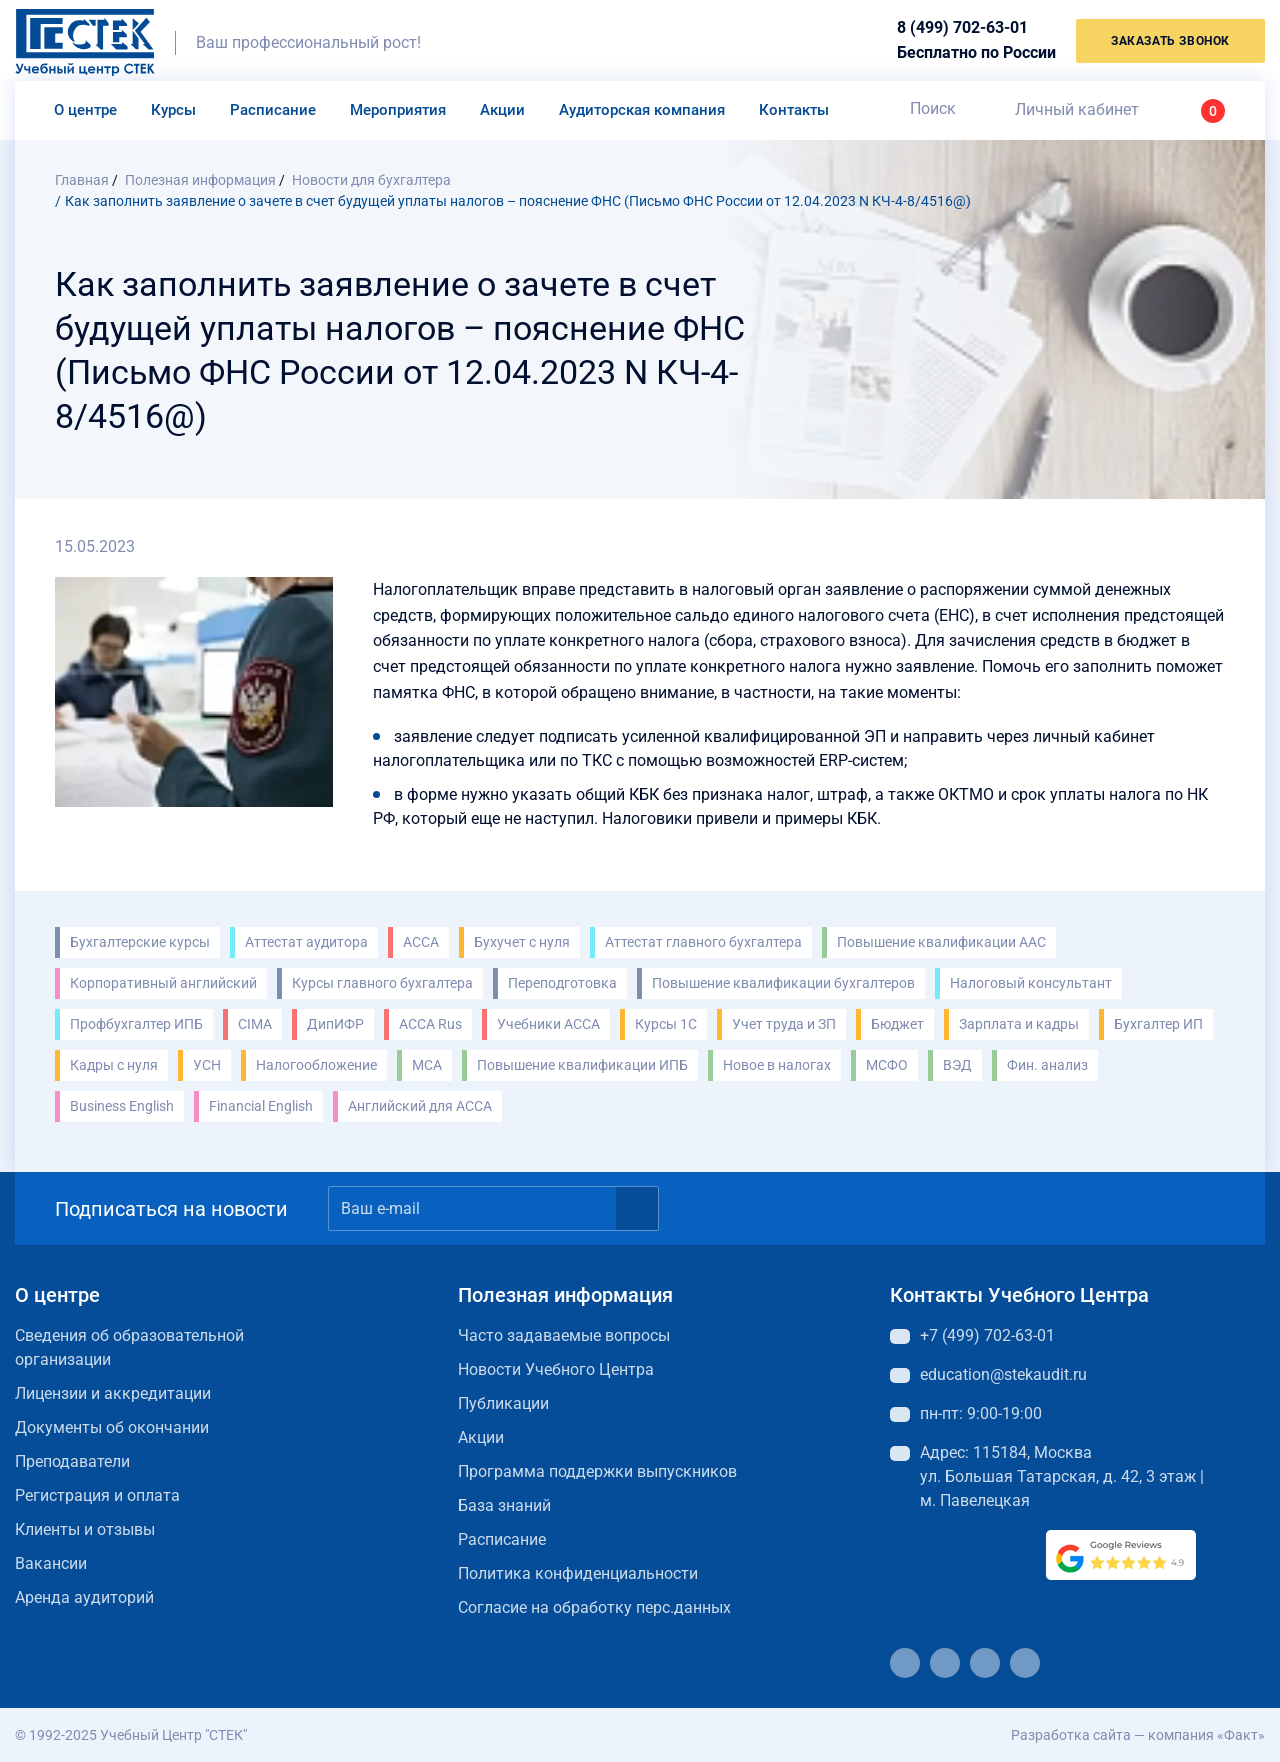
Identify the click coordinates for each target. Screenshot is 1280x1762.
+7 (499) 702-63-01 (987, 1335)
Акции (502, 110)
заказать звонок (1170, 41)
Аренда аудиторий (84, 1597)
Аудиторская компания (642, 110)
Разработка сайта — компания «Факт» (1138, 1735)
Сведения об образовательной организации (129, 1347)
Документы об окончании (112, 1427)
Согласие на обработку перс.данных (594, 1607)
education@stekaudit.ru (1003, 1374)
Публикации (503, 1403)
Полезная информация (565, 1295)
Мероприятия (398, 110)
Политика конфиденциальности (578, 1573)
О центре (85, 110)
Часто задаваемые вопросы (564, 1335)
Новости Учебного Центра (556, 1369)
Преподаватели (72, 1461)
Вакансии (51, 1563)
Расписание (273, 110)
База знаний (504, 1505)
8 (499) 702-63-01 (962, 27)
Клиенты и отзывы (85, 1529)
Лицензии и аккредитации (113, 1393)
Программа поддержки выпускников (597, 1471)
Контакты (794, 110)
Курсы (173, 110)
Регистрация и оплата (97, 1495)
